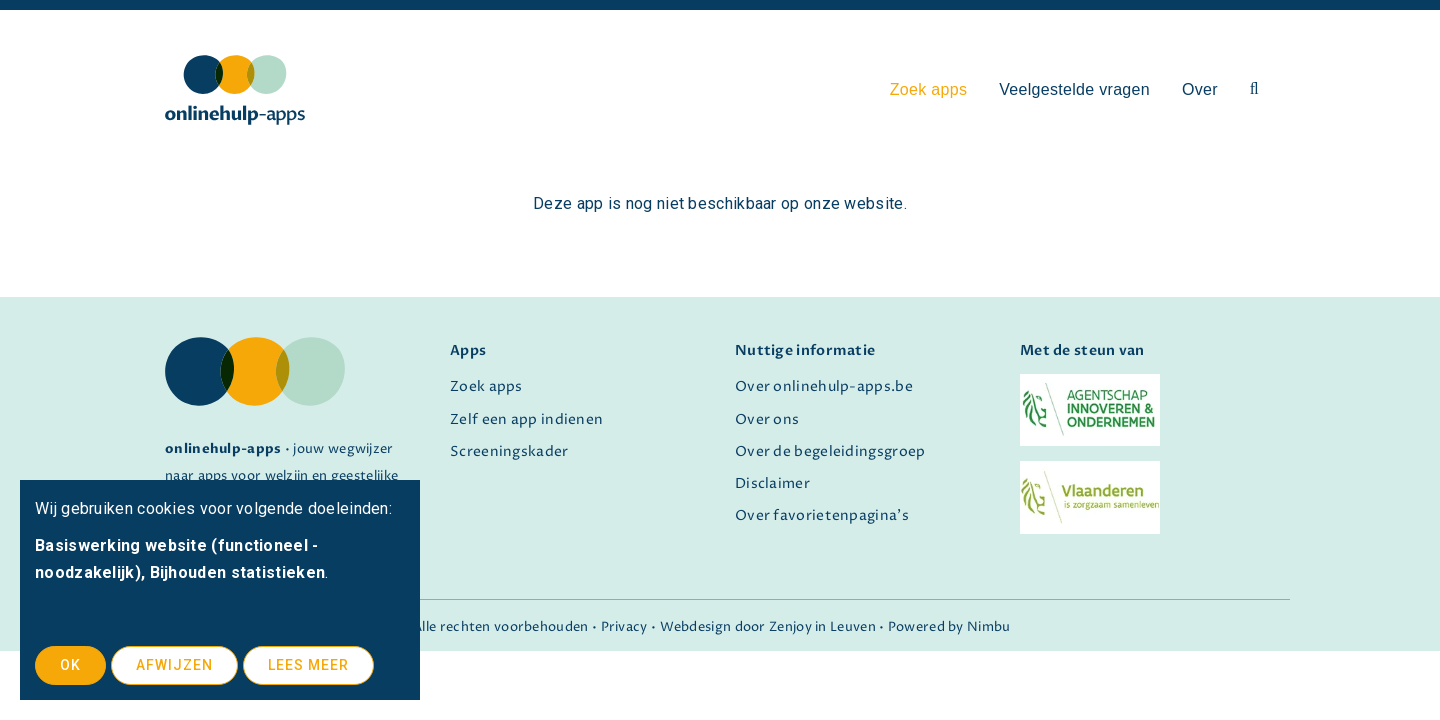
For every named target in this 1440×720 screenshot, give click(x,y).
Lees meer (308, 665)
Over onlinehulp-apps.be (824, 387)
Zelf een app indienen (526, 420)
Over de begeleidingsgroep (830, 452)
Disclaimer (772, 484)
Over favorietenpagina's (822, 516)
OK (70, 665)
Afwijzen (174, 665)
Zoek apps (928, 89)
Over (1200, 89)
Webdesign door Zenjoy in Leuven (768, 627)
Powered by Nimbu (949, 627)
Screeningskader (509, 452)
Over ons (767, 420)
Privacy (624, 627)
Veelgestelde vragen (1074, 89)
